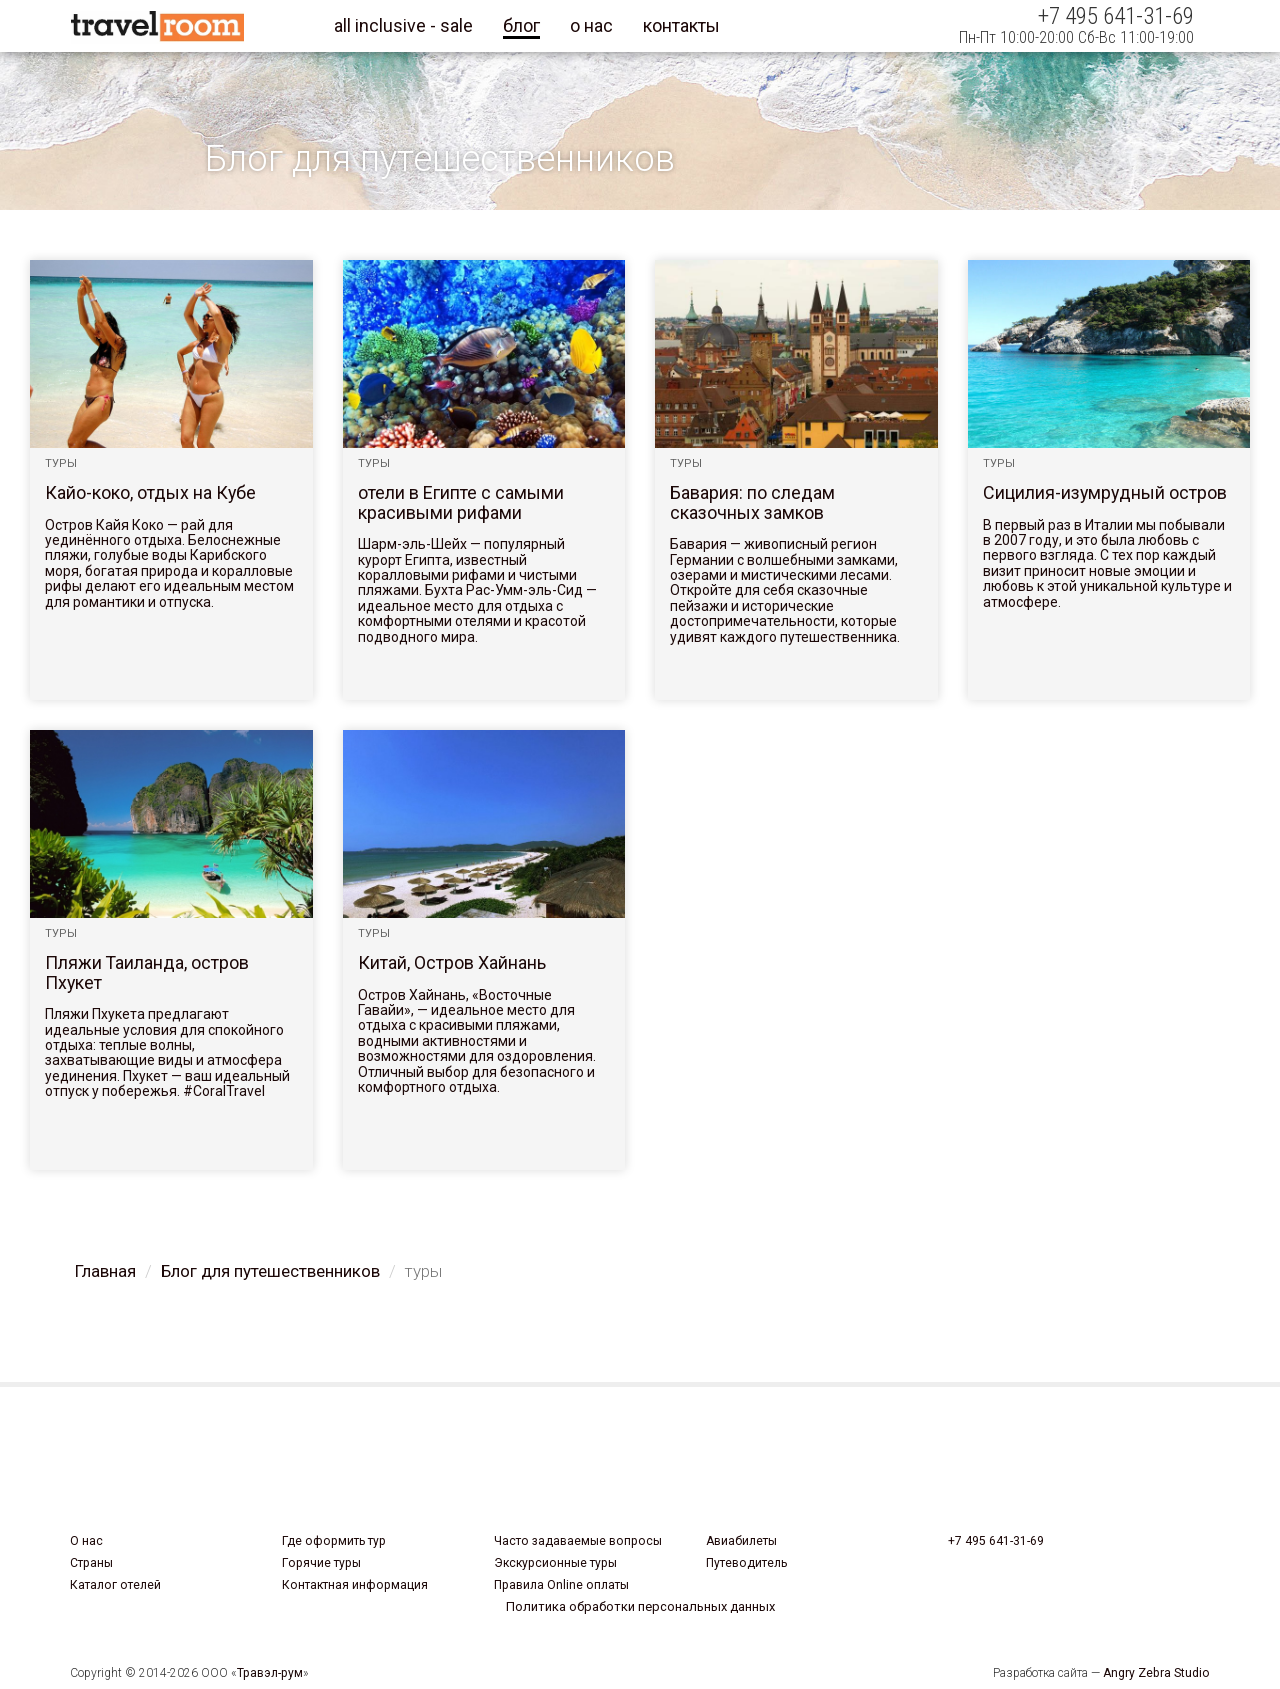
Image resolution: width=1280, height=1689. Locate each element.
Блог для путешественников (270, 1271)
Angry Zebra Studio (1156, 1673)
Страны (91, 1563)
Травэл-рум (270, 1673)
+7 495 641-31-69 (996, 1541)
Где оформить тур (334, 1541)
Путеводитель (746, 1563)
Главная (105, 1271)
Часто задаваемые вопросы (578, 1541)
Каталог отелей (115, 1585)
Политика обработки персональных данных (640, 1606)
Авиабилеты (741, 1541)
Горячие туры (321, 1563)
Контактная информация (355, 1585)
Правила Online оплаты (561, 1585)
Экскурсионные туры (555, 1563)
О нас (86, 1541)
